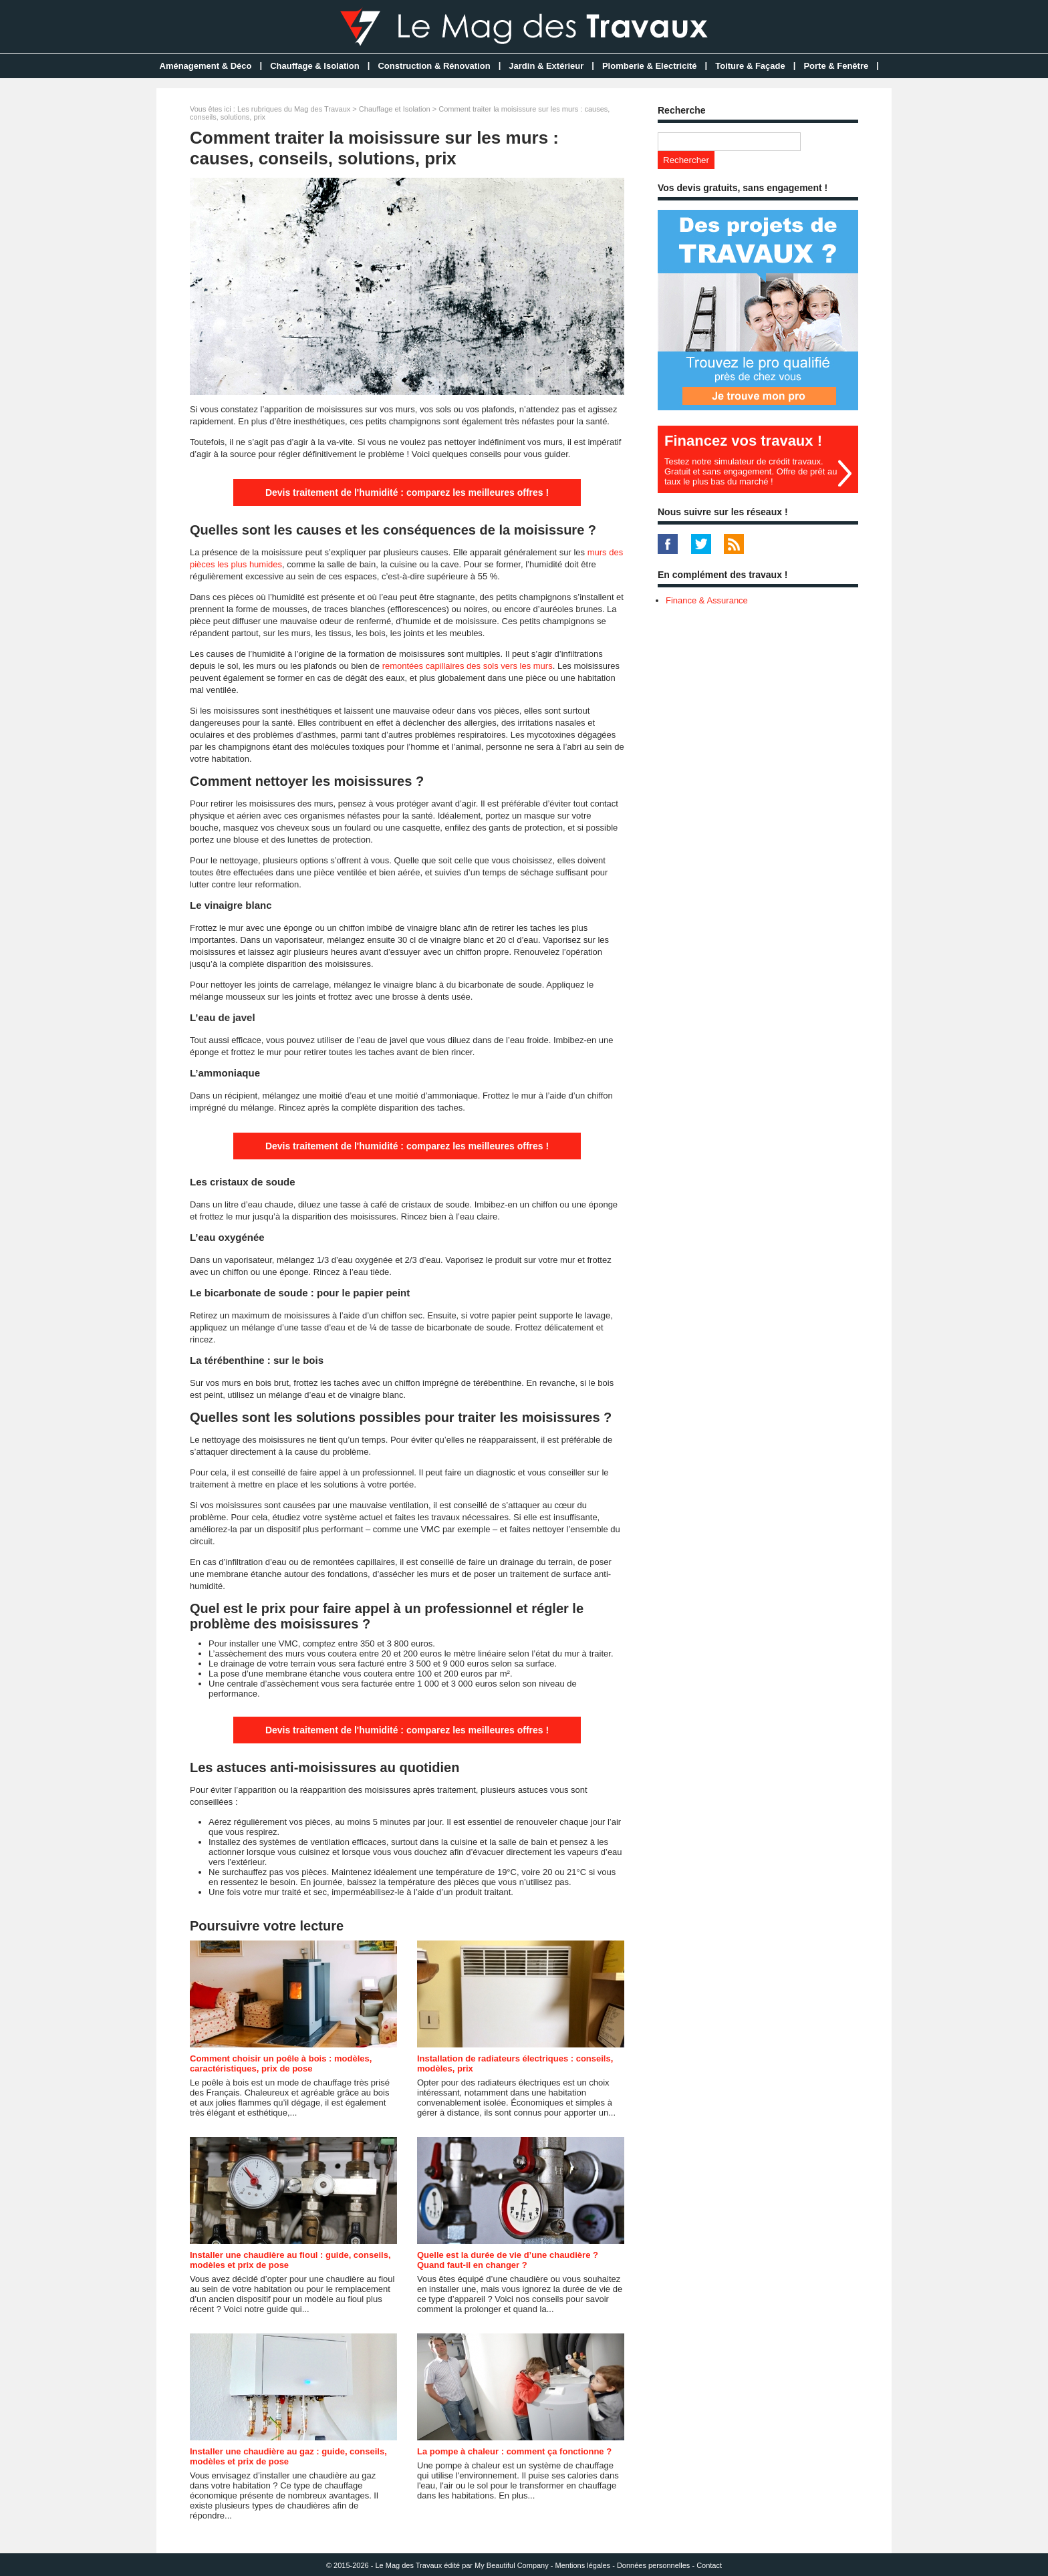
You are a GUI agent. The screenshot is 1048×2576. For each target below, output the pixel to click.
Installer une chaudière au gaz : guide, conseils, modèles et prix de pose (288, 2456)
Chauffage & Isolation (315, 66)
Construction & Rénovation (434, 66)
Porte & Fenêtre (835, 66)
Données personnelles (653, 2565)
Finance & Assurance (707, 600)
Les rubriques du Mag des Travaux (293, 109)
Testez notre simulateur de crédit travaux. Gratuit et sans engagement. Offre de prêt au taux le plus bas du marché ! (750, 471)
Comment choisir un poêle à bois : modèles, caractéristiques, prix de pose (281, 2063)
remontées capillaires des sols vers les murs (467, 666)
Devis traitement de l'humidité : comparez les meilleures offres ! (407, 492)
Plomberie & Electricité (649, 66)
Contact (709, 2565)
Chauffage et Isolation (394, 109)
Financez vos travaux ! (743, 440)
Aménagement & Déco (206, 66)
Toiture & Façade (750, 66)
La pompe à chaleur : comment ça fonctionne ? (514, 2451)
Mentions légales (583, 2565)
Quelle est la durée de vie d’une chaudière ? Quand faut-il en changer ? (507, 2260)
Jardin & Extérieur (546, 66)
